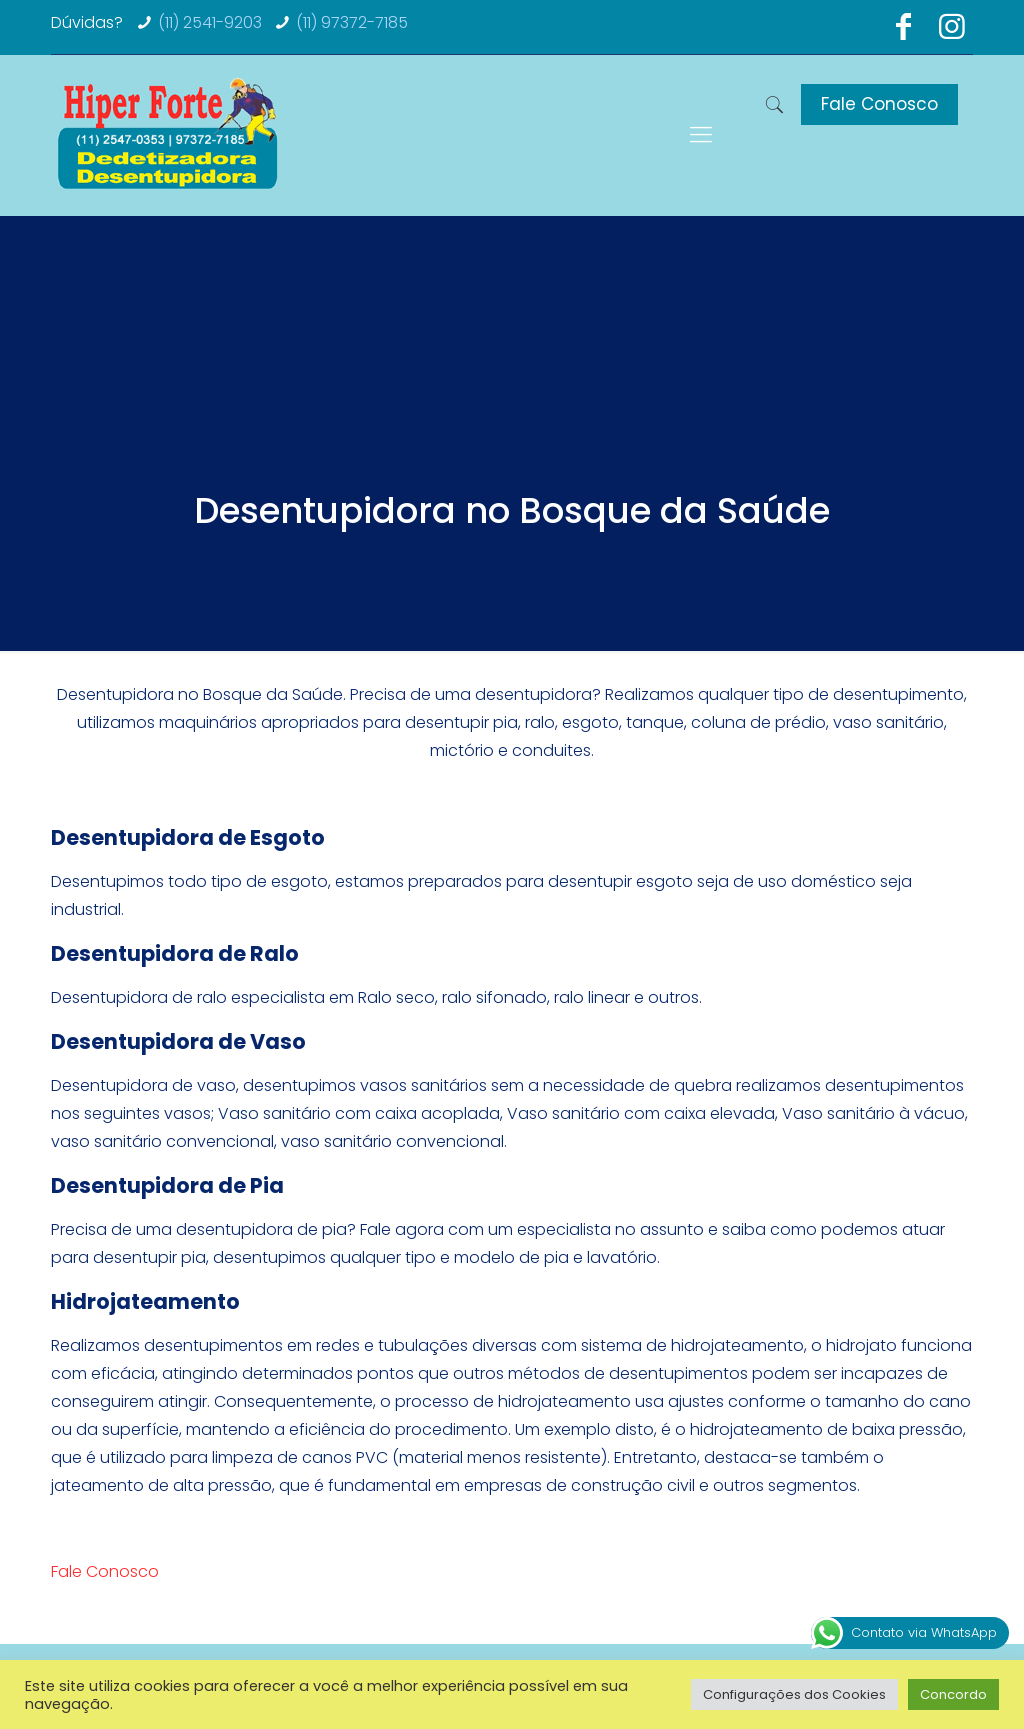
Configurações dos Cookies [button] (794, 1694)
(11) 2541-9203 (210, 22)
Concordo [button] (953, 1694)
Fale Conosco (879, 104)
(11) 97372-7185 (352, 22)
